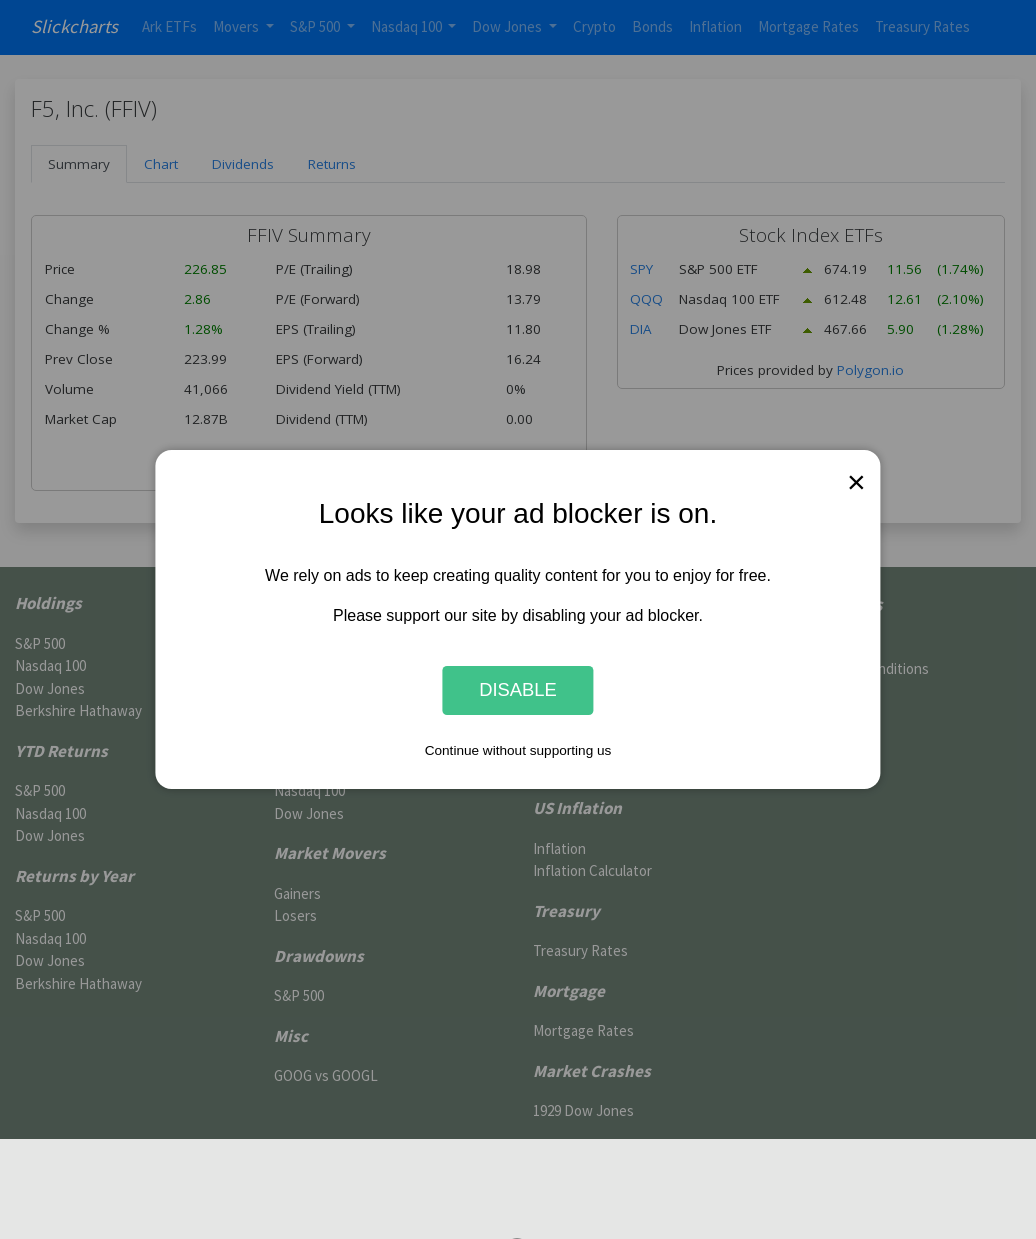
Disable (518, 690)
